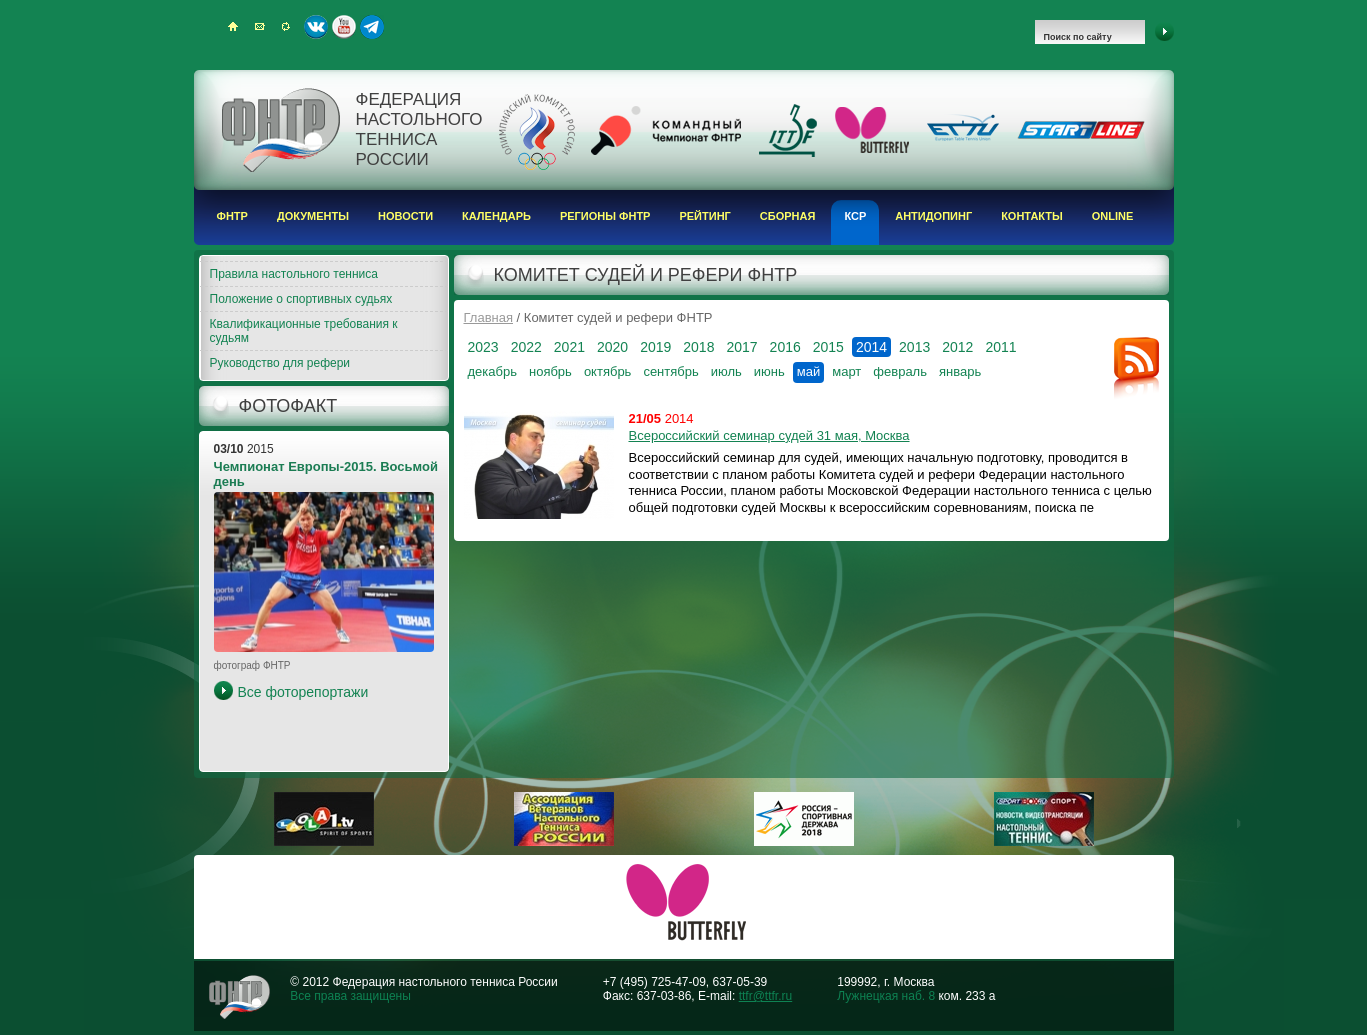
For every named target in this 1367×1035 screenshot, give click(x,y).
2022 (526, 347)
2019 (655, 347)
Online (1113, 216)
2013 (914, 347)
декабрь (492, 371)
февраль (900, 371)
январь (960, 371)
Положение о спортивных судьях (301, 299)
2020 (612, 347)
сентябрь (670, 371)
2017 (741, 347)
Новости (405, 216)
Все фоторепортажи (303, 692)
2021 (569, 347)
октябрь (608, 371)
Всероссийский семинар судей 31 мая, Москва (769, 435)
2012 (957, 347)
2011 (1000, 347)
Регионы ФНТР (605, 216)
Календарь (496, 216)
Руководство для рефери (280, 363)
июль (726, 371)
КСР (855, 216)
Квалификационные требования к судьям (304, 331)
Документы (313, 216)
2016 (785, 347)
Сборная (788, 216)
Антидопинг (933, 216)
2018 (698, 347)
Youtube (344, 27)
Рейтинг (704, 216)
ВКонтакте (316, 27)
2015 (828, 347)
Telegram (372, 27)
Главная (488, 317)
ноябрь (550, 371)
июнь (769, 371)
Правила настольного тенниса (294, 274)
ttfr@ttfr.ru (766, 996)
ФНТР (232, 216)
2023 (483, 347)
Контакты (1032, 216)
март (846, 371)
